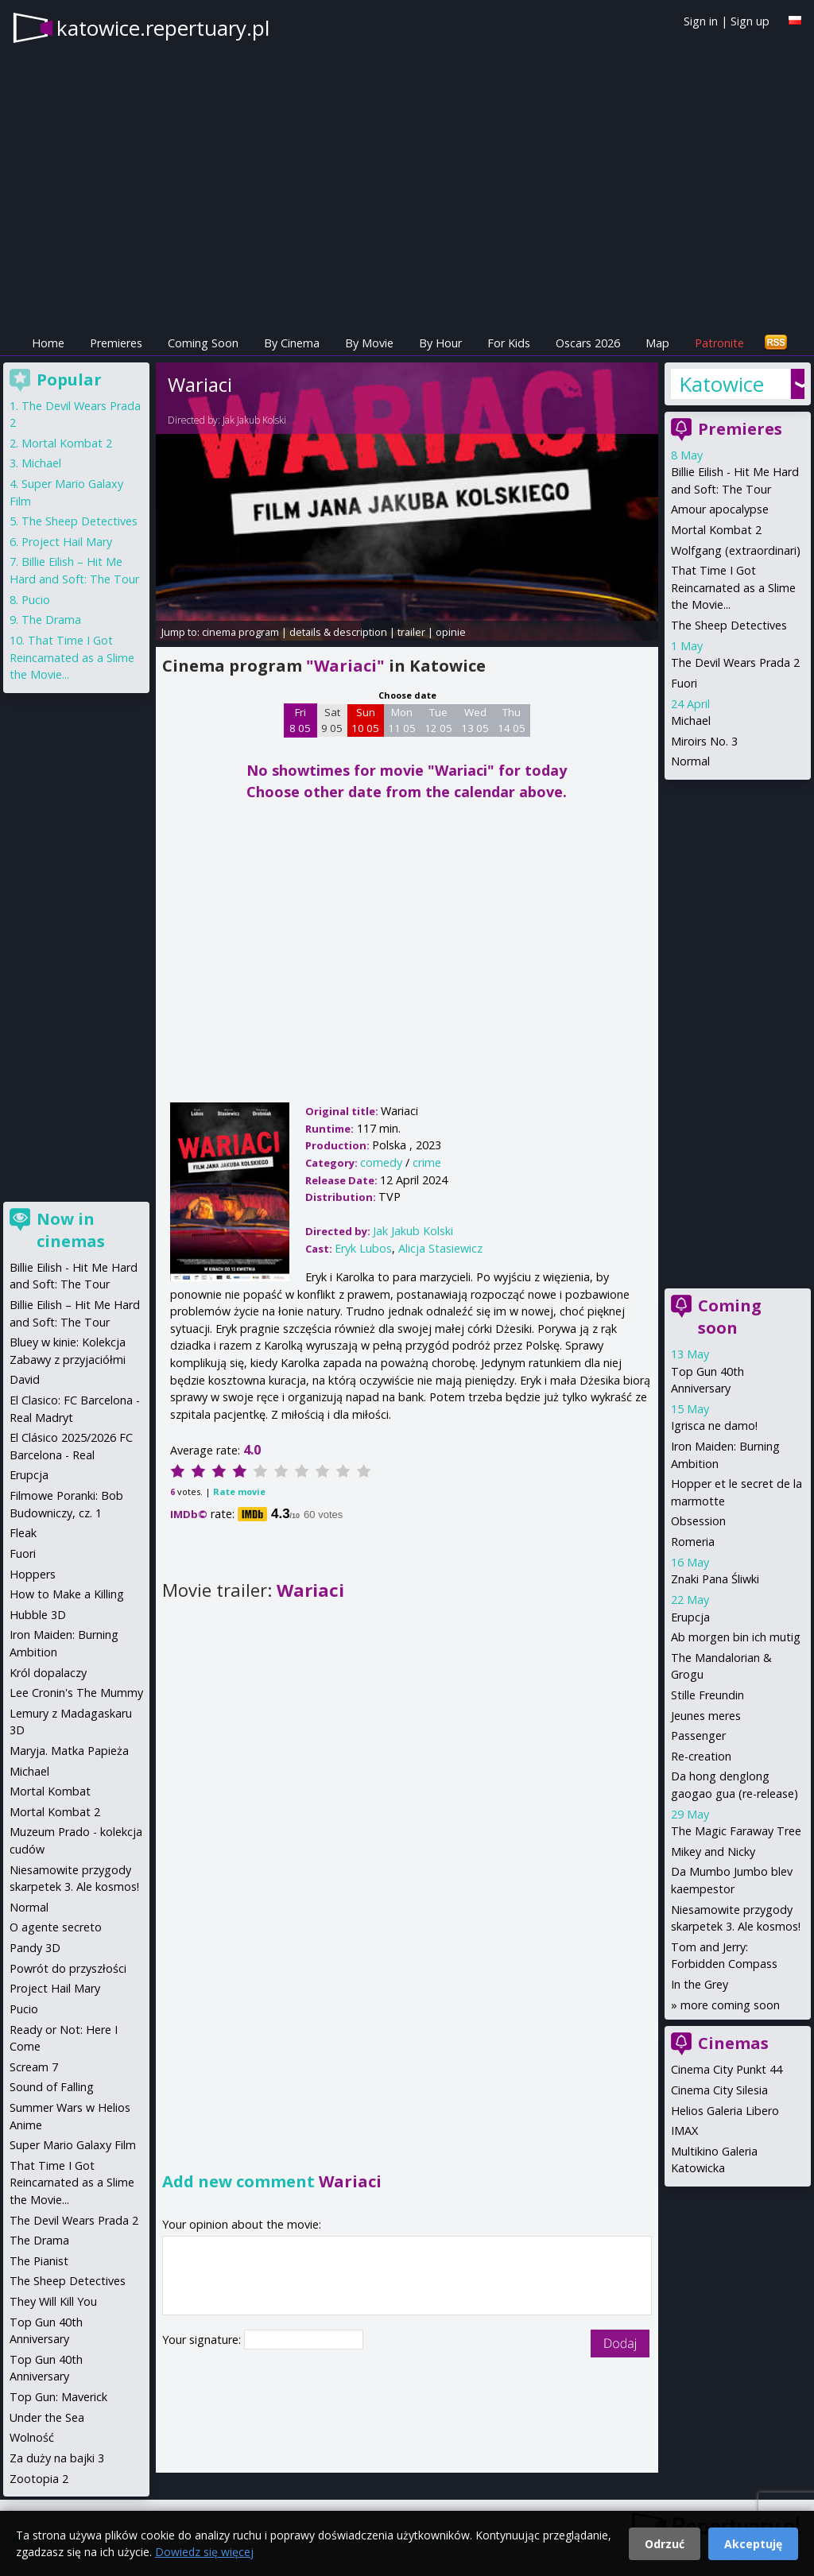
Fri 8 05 (300, 720)
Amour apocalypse (720, 509)
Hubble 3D (38, 1614)
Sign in (701, 21)
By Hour (440, 343)
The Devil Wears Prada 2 (735, 662)
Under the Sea (47, 2417)
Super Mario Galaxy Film (73, 2144)
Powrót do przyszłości (68, 1968)
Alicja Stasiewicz (440, 1248)
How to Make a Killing (67, 1594)
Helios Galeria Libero (725, 2110)
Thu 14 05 (511, 720)
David (25, 1379)
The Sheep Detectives (729, 625)
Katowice (721, 384)
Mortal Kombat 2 (716, 529)
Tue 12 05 (438, 720)
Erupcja (690, 1617)
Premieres (116, 343)
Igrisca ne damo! (714, 1425)
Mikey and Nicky (713, 1851)
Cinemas (733, 2043)
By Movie (369, 343)
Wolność (32, 2437)
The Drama (51, 619)
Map (657, 343)
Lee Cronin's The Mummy (76, 1692)
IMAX (684, 2130)
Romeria (693, 1541)
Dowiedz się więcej (204, 2551)
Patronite (719, 343)
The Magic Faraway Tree (736, 1830)
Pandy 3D (35, 1947)
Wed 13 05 (475, 720)
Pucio (35, 599)
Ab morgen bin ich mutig (735, 1636)
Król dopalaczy (48, 1672)
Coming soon (730, 1316)
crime (427, 1162)
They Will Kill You (53, 2301)
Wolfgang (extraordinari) (735, 550)
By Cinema (292, 343)
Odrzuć (664, 2543)
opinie (451, 632)
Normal (690, 761)
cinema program (240, 632)
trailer (411, 632)
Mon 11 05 (402, 720)
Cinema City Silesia (719, 2090)
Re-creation (701, 1756)
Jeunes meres (706, 1715)
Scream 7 (34, 2066)
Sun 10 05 (365, 720)
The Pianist (39, 2260)
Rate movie (239, 1491)
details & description (338, 632)
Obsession (698, 1520)
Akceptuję (753, 2543)
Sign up (750, 21)
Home (48, 343)
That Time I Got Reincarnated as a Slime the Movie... (733, 587)
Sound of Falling (52, 2086)
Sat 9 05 (332, 720)
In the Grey (699, 1984)
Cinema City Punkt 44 (726, 2069)
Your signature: (203, 2339)
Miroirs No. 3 (704, 741)
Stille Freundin (707, 1694)
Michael (691, 720)
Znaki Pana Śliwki (715, 1578)
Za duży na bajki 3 (57, 2458)
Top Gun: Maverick (58, 2396)
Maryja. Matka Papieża (69, 1750)
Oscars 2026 (588, 343)
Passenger (698, 1735)
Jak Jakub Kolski (254, 420)
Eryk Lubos (363, 1248)
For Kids (508, 343)
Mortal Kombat (50, 1791)
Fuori (684, 683)
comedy (381, 1162)
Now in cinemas (71, 1230)
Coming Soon (203, 343)
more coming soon (730, 2004)
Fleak (23, 1532)
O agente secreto (56, 1927)
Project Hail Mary (66, 541)
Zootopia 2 (39, 2478)
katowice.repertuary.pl (162, 28)
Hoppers (33, 1574)
